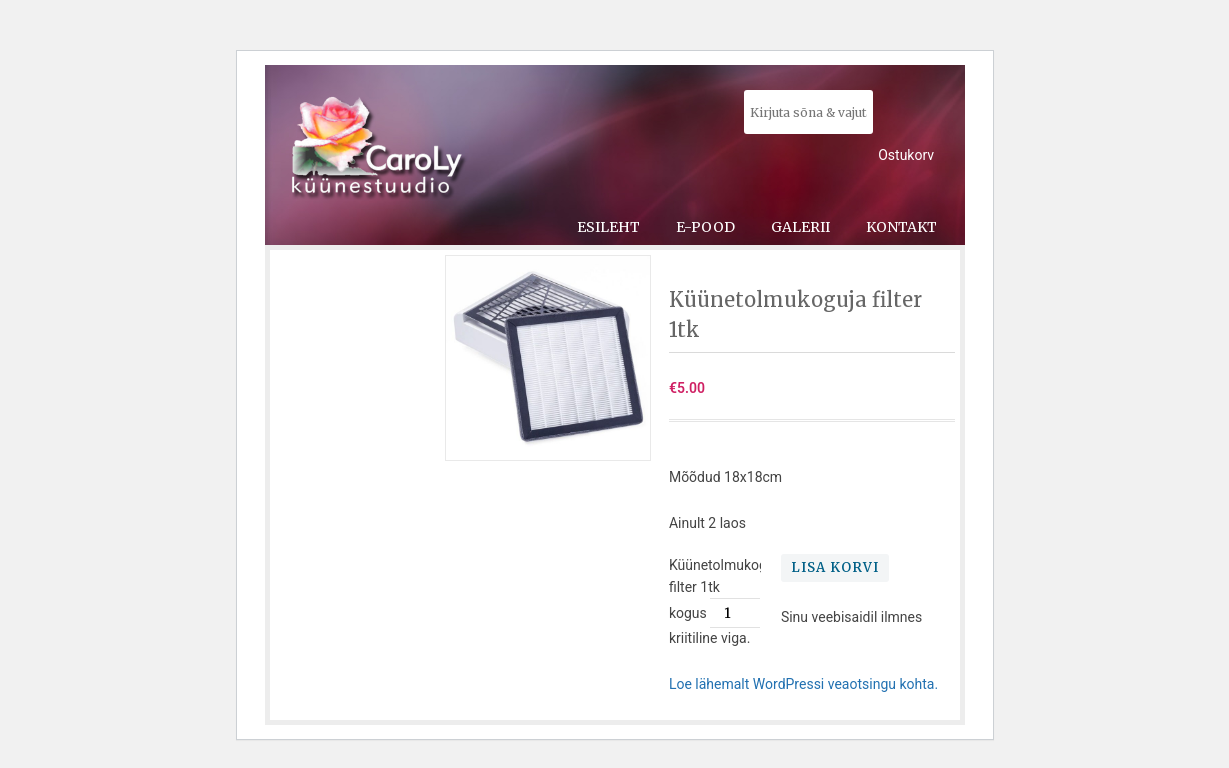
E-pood (705, 227)
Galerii (800, 227)
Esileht (608, 227)
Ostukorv (906, 155)
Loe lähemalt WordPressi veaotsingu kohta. (803, 684)
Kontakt (901, 227)
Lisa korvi (835, 567)
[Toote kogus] (735, 613)
